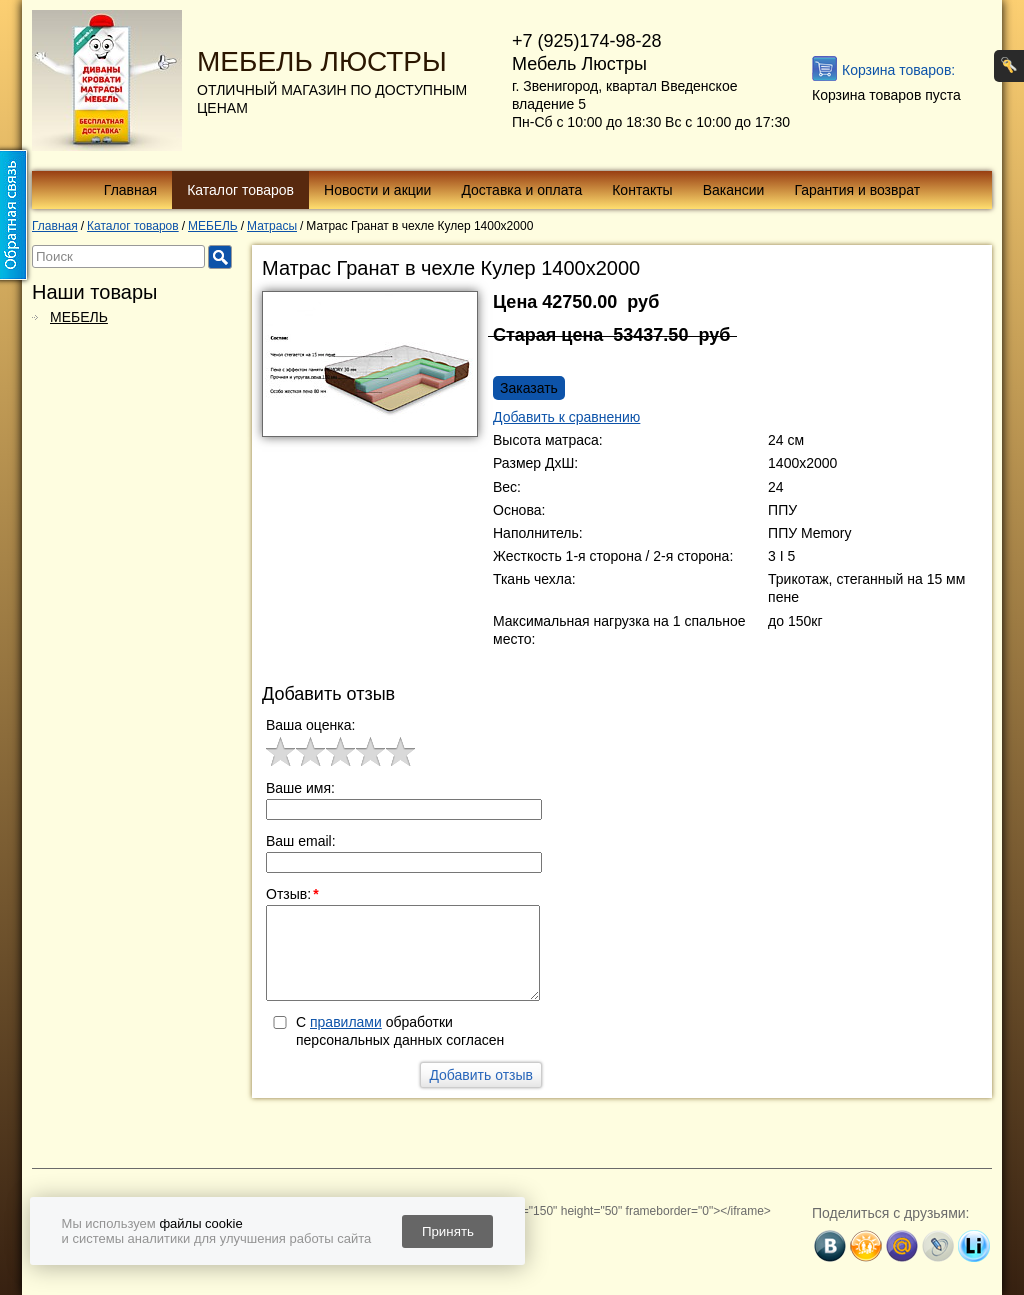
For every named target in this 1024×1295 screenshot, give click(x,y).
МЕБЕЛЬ (79, 317)
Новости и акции (377, 190)
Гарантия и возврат (857, 190)
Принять (448, 1231)
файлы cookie (200, 1223)
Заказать (529, 388)
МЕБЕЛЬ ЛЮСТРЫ (322, 61)
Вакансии (734, 190)
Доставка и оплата (521, 190)
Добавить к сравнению (566, 417)
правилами (346, 1022)
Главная (130, 190)
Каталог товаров (240, 190)
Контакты (642, 190)
